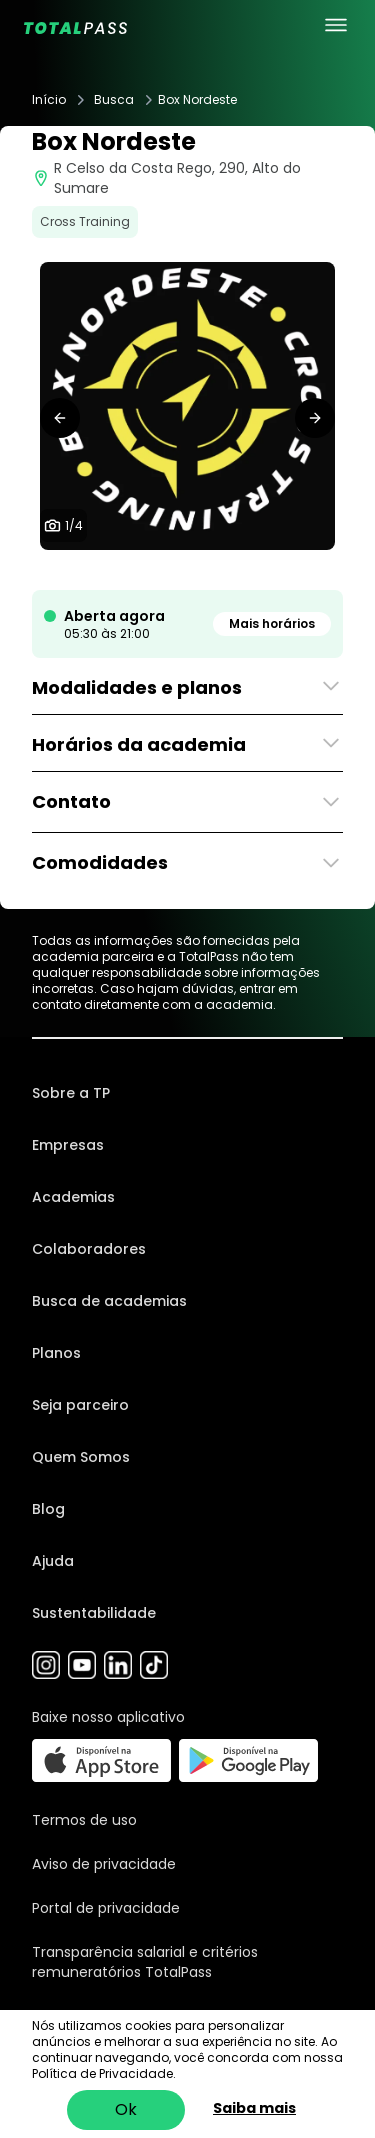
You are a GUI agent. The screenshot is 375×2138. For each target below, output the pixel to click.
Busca (114, 100)
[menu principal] (336, 25)
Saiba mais (254, 2108)
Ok (126, 2109)
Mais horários (272, 623)
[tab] (164, 570)
